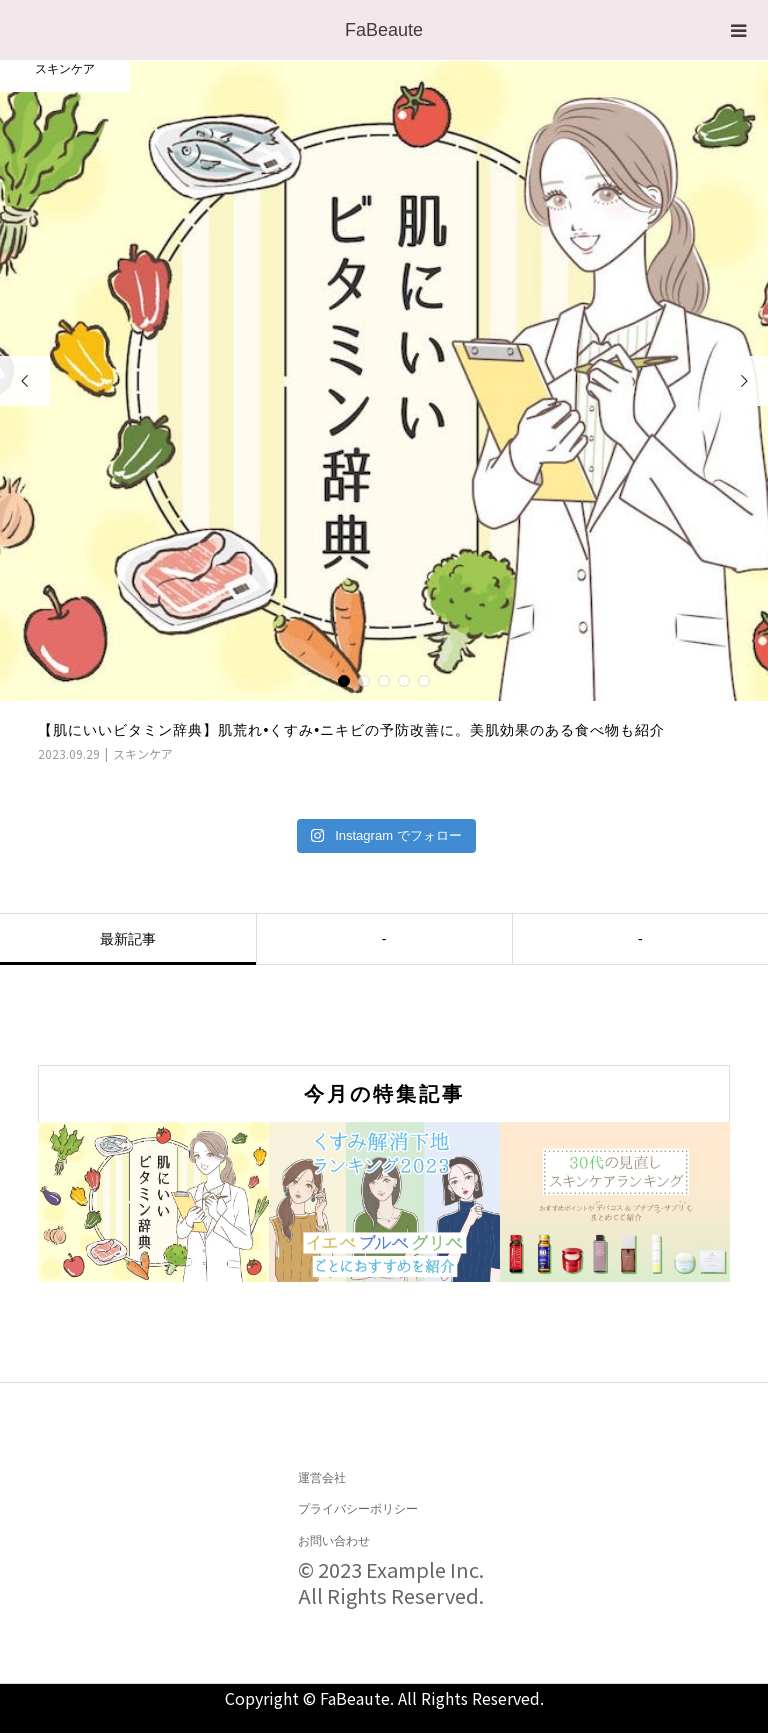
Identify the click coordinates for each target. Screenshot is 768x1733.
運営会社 (322, 1478)
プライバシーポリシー (358, 1509)
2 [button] (364, 681)
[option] (384, 412)
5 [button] (424, 681)
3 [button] (384, 681)
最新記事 (128, 939)
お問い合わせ (334, 1541)
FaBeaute (384, 30)
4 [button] (404, 681)
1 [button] (344, 681)
